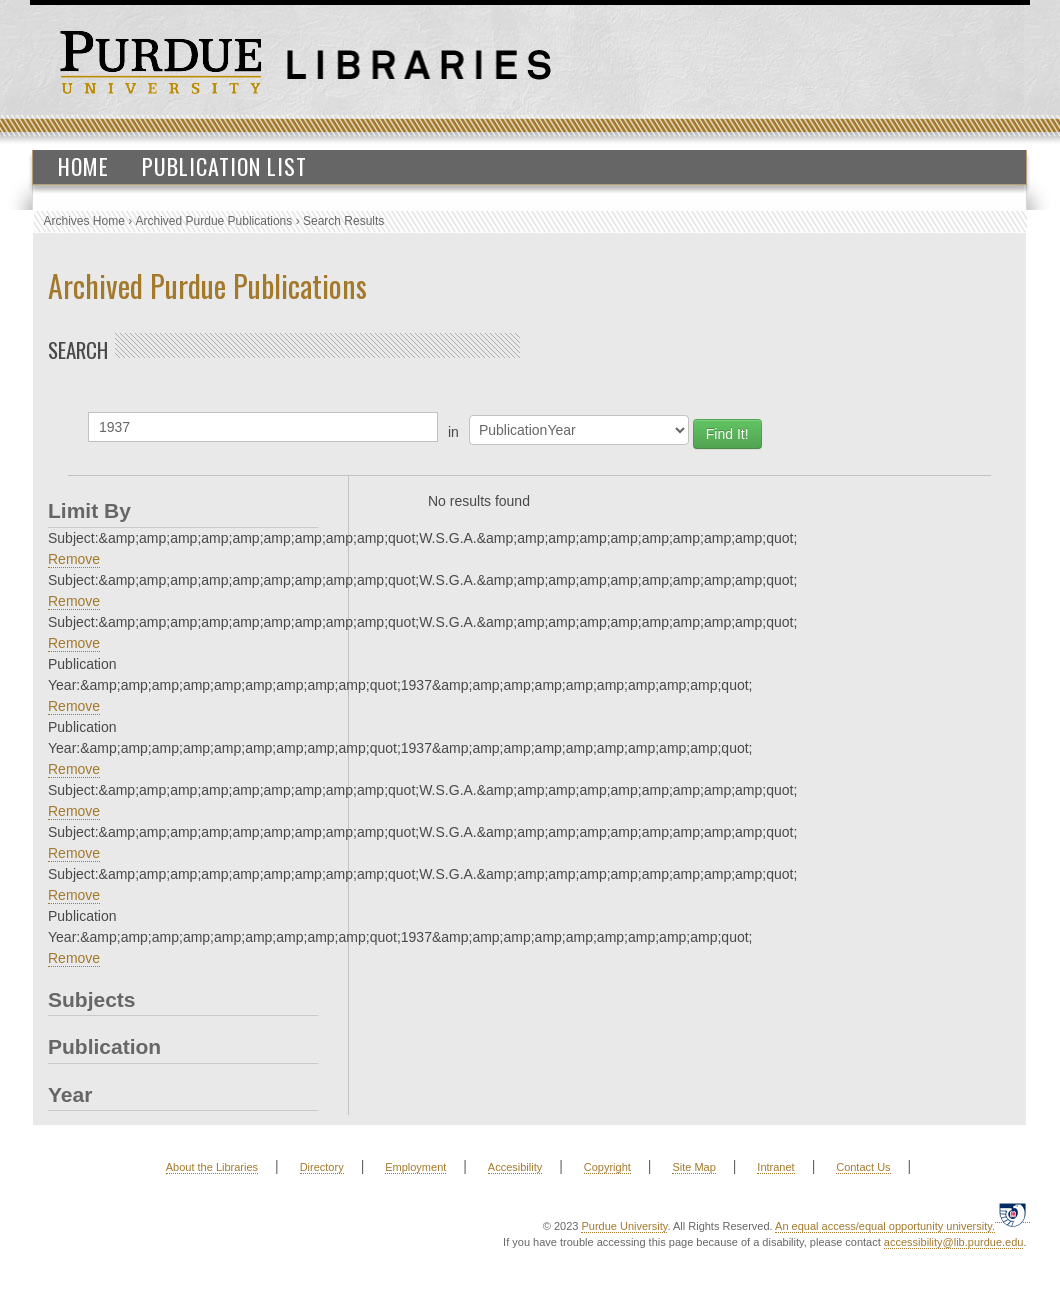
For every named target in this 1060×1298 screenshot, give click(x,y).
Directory (322, 1167)
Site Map (693, 1167)
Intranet (775, 1167)
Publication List (224, 166)
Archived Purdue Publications (214, 221)
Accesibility (515, 1167)
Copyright (607, 1167)
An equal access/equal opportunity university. (885, 1226)
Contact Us (863, 1167)
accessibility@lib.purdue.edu (954, 1242)
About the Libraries (212, 1167)
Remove (74, 559)
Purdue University (624, 1226)
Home (83, 166)
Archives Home (84, 221)
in (453, 432)
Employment (415, 1167)
